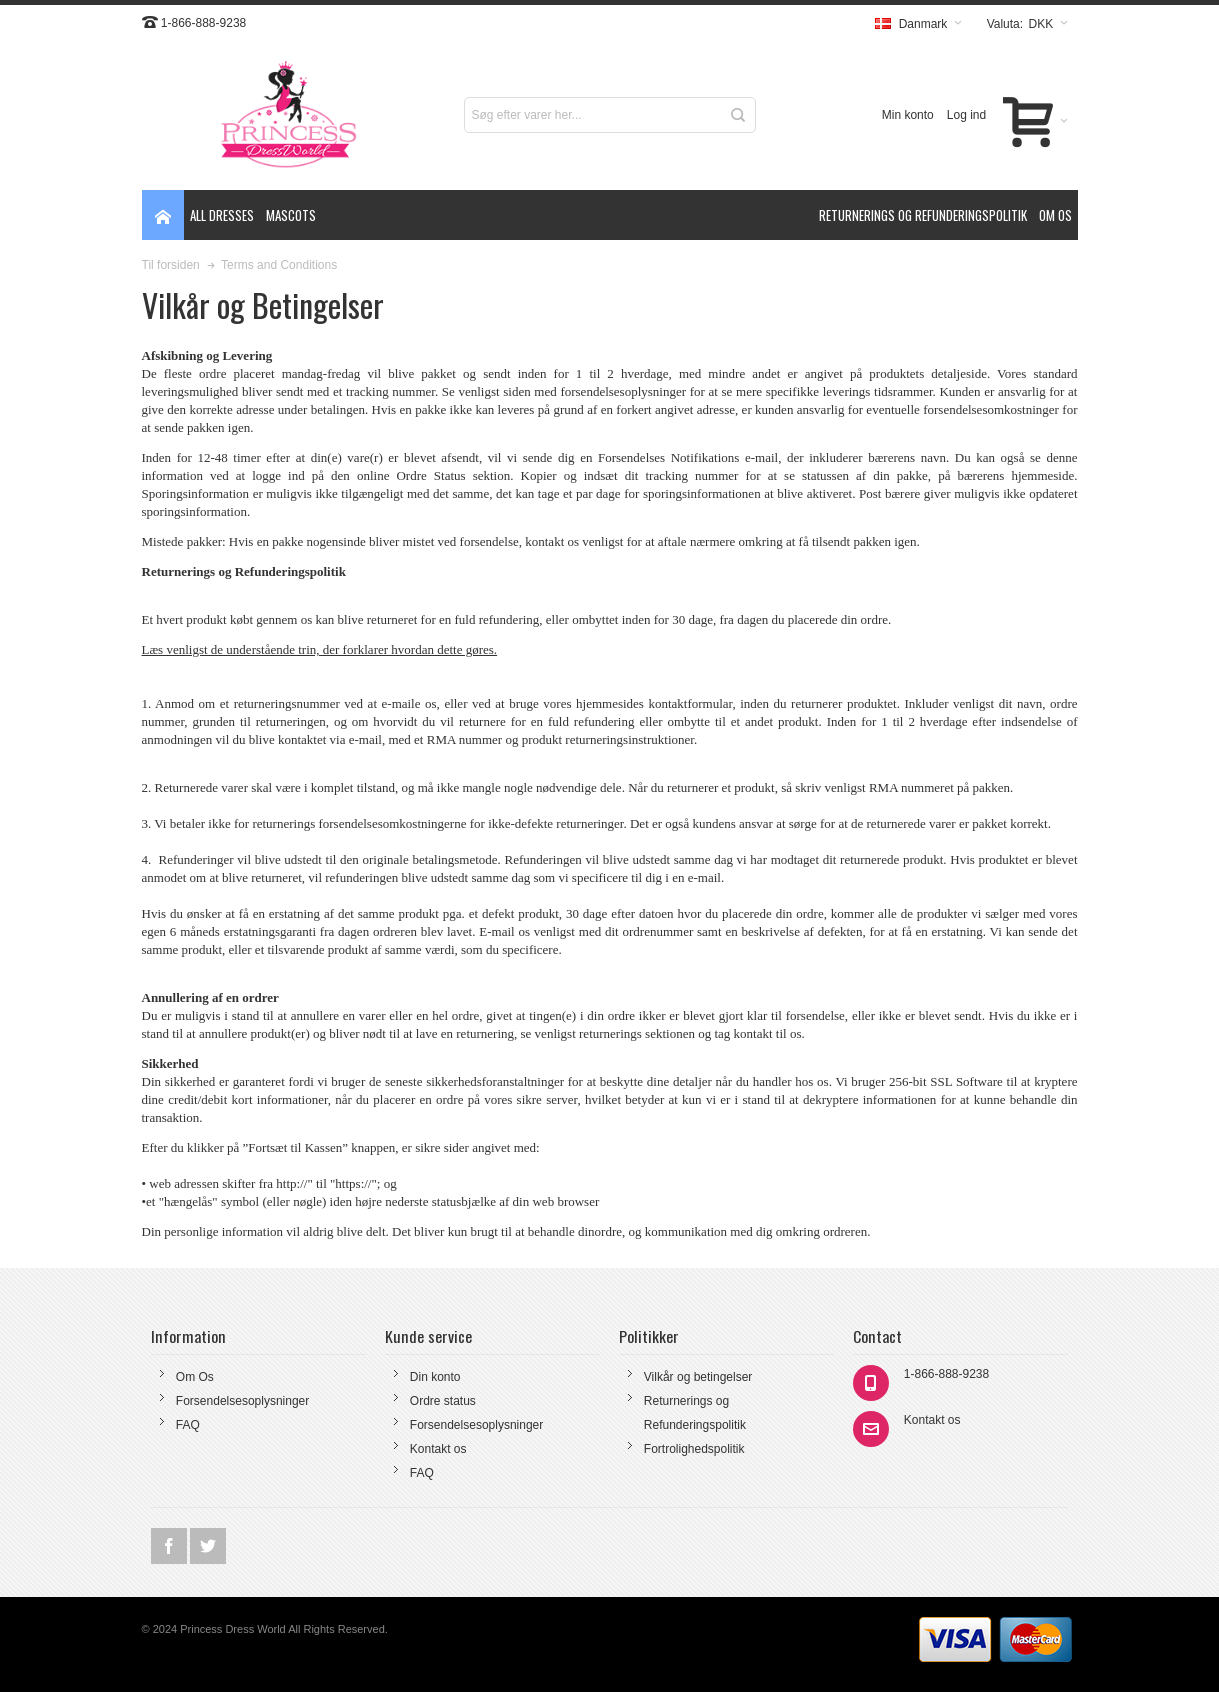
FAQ (188, 1425)
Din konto (435, 1377)
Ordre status (443, 1401)
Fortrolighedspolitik (694, 1449)
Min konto (908, 115)
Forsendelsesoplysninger (242, 1401)
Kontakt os (438, 1449)
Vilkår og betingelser (698, 1377)
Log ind (966, 115)
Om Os (195, 1377)
